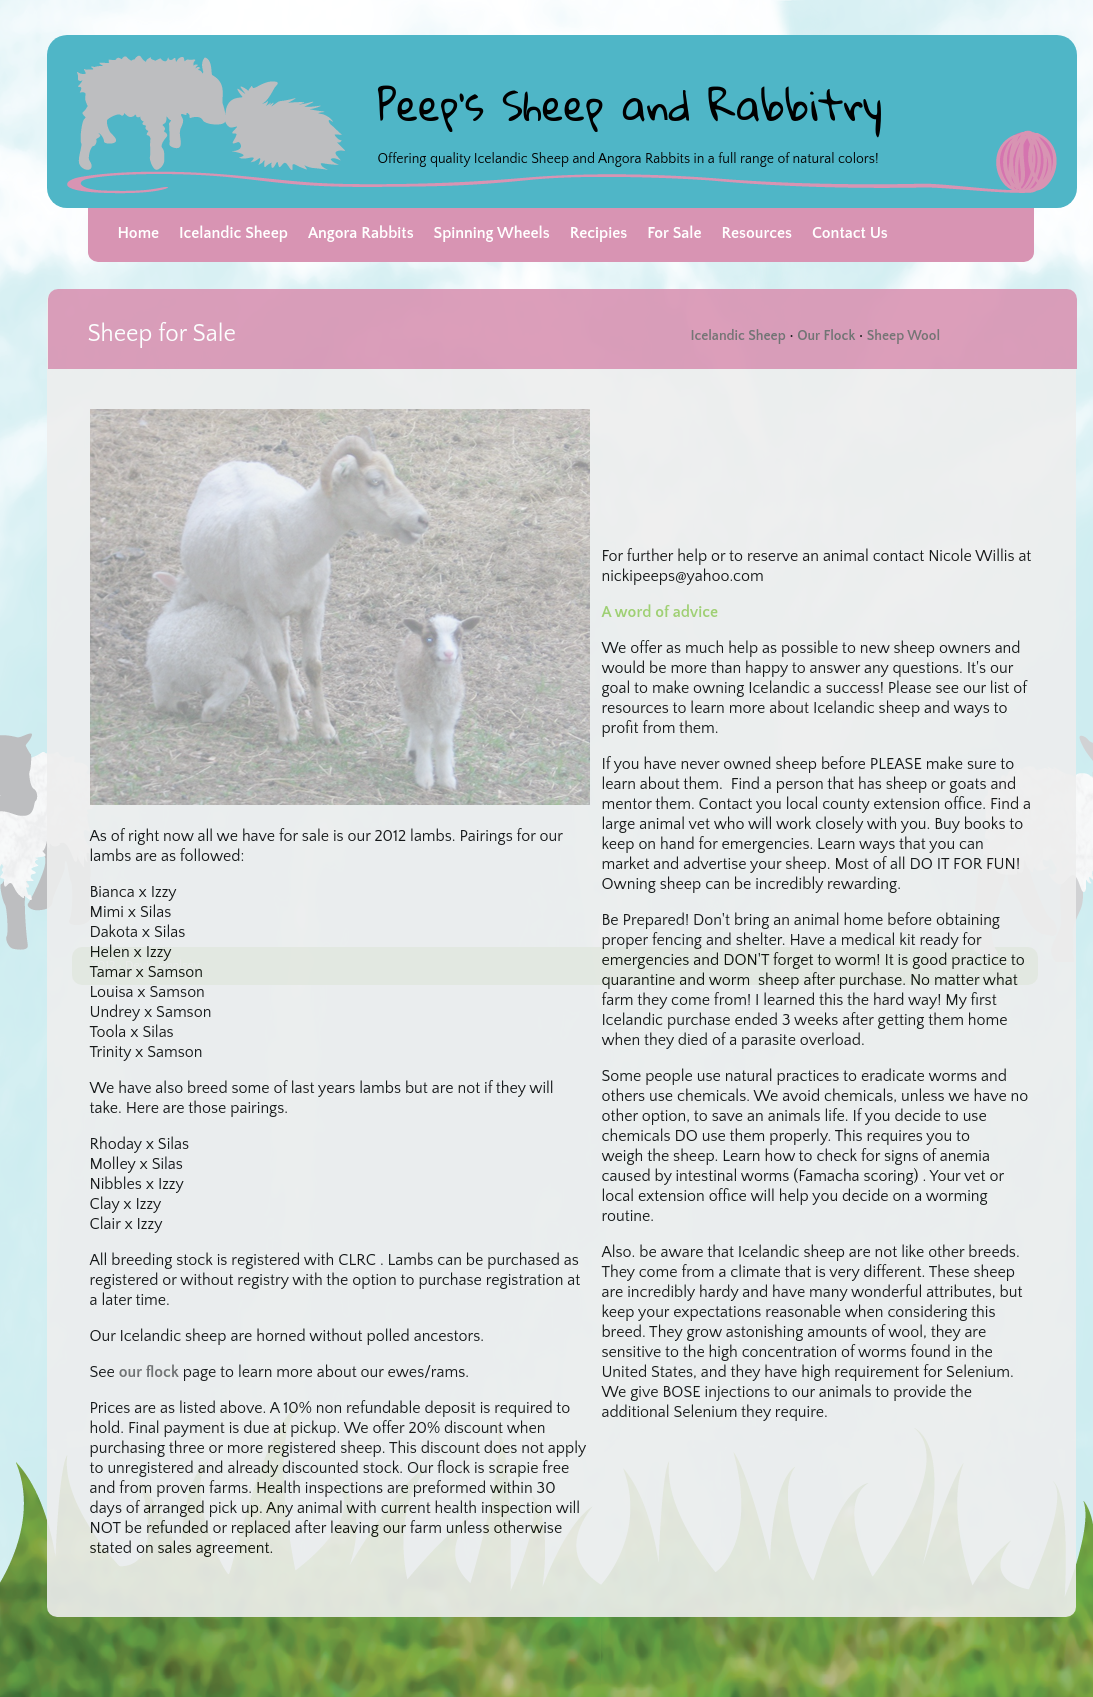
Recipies (598, 233)
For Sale (674, 233)
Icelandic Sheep (233, 233)
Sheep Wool (903, 336)
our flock (149, 1372)
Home (139, 233)
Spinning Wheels (492, 233)
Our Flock (825, 336)
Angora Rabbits (361, 233)
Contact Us (850, 233)
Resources (757, 233)
